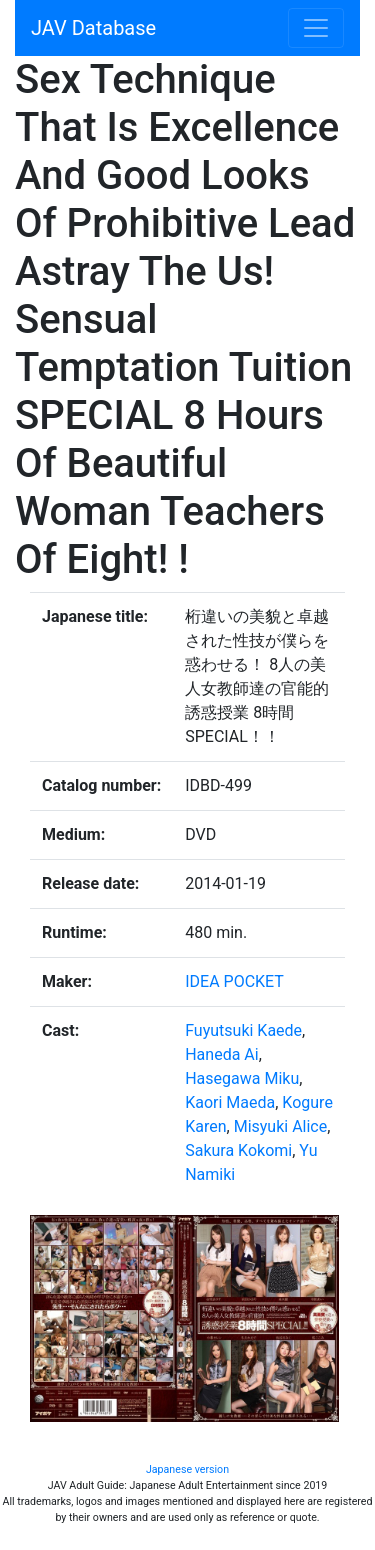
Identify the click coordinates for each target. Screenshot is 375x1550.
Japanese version (187, 1469)
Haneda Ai (221, 1054)
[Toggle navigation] (316, 28)
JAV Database (93, 28)
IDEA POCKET (234, 981)
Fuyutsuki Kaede (243, 1030)
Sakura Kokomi (238, 1150)
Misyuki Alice (281, 1126)
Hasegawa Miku (242, 1078)
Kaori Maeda (230, 1102)
